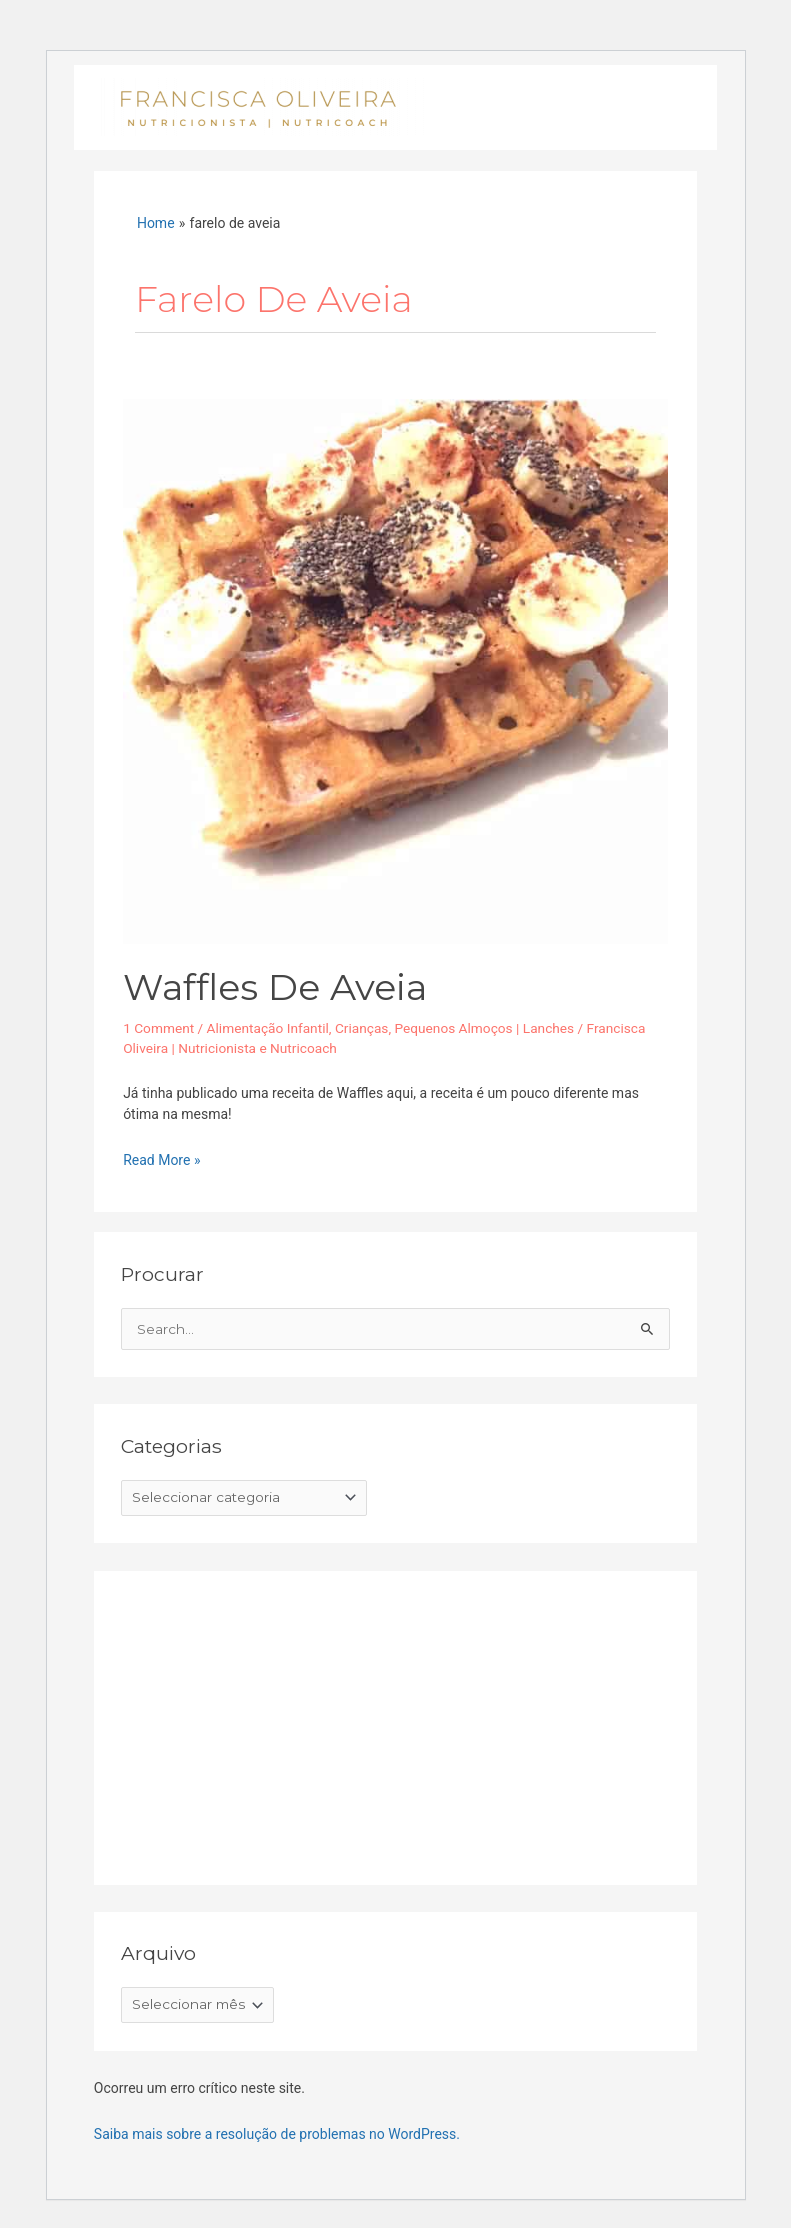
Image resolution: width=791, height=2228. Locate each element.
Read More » (161, 1159)
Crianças (362, 1028)
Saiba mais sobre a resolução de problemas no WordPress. (277, 2134)
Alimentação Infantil (268, 1028)
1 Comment (158, 1028)
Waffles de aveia (275, 987)
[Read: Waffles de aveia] (395, 670)
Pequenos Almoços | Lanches (484, 1028)
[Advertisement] (271, 1723)
